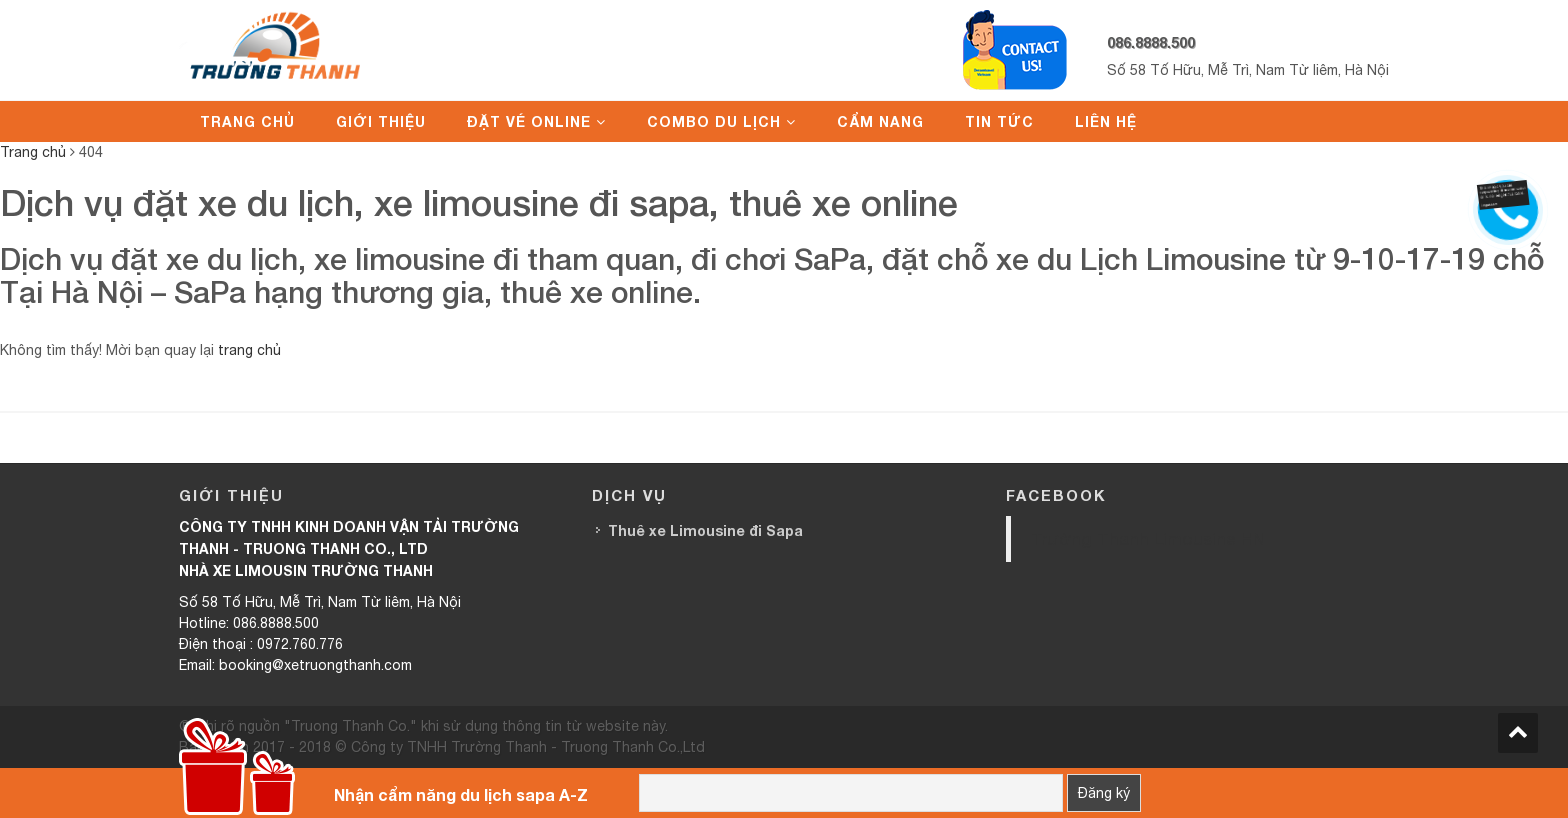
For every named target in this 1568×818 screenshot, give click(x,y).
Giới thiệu (381, 121)
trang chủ (249, 350)
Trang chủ (247, 121)
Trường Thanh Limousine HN (1148, 538)
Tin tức (999, 121)
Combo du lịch (714, 121)
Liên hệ (1106, 121)
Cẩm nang (880, 121)
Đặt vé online (529, 121)
